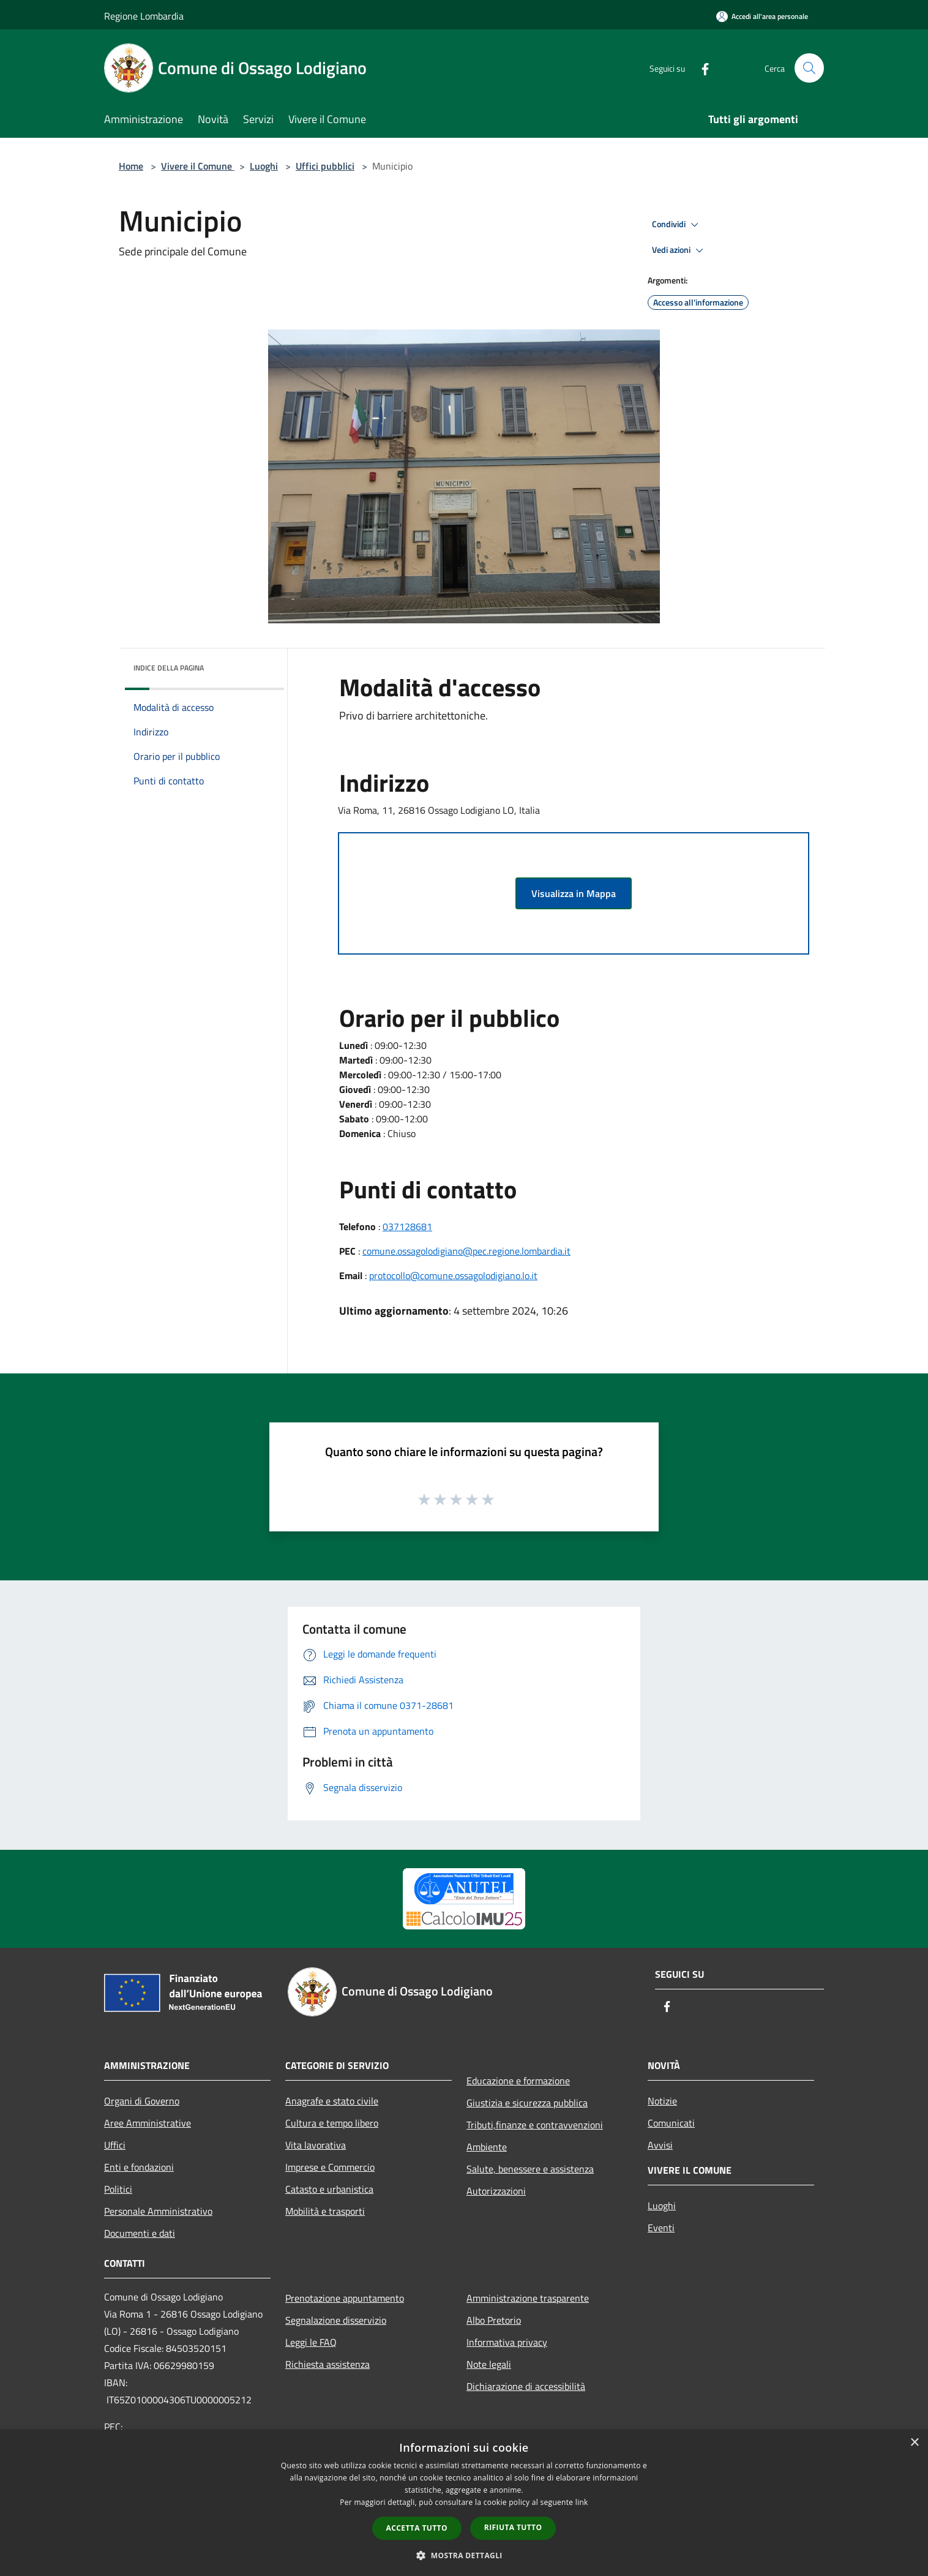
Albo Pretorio (493, 2320)
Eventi (661, 2227)
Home (131, 166)
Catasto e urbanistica (329, 2189)
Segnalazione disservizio (335, 2320)
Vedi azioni (679, 250)
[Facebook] (700, 67)
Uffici (114, 2145)
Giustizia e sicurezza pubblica (527, 2102)
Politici (118, 2189)
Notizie (662, 2100)
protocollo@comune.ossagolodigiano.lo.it (453, 1275)
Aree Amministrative (147, 2123)
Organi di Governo (141, 2100)
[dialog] (464, 2503)
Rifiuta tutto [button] (513, 2527)
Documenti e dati (139, 2233)
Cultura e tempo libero (331, 2123)
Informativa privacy (506, 2342)
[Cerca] (809, 68)
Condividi (677, 224)
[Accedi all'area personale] (762, 16)
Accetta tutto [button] (416, 2528)
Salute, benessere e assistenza (530, 2168)
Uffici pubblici (325, 166)
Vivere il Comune (197, 166)
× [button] (914, 2442)
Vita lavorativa (315, 2145)
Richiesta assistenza (327, 2364)
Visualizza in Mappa (573, 893)
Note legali (488, 2364)
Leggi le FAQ (311, 2342)
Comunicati (671, 2123)
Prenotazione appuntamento (344, 2298)
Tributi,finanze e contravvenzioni (534, 2124)
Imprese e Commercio (330, 2167)
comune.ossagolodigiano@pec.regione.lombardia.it (466, 1251)
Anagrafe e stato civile (331, 2100)
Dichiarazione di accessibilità (525, 2386)
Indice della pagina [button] (168, 668)
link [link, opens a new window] (581, 2502)
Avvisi (660, 2145)
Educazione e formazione (518, 2080)
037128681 (407, 1226)
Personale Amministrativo (158, 2211)
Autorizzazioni (496, 2191)
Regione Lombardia (144, 16)
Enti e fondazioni (139, 2167)
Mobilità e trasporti (325, 2211)
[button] (464, 2555)
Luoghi (264, 166)
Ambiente (486, 2146)
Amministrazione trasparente (527, 2298)
